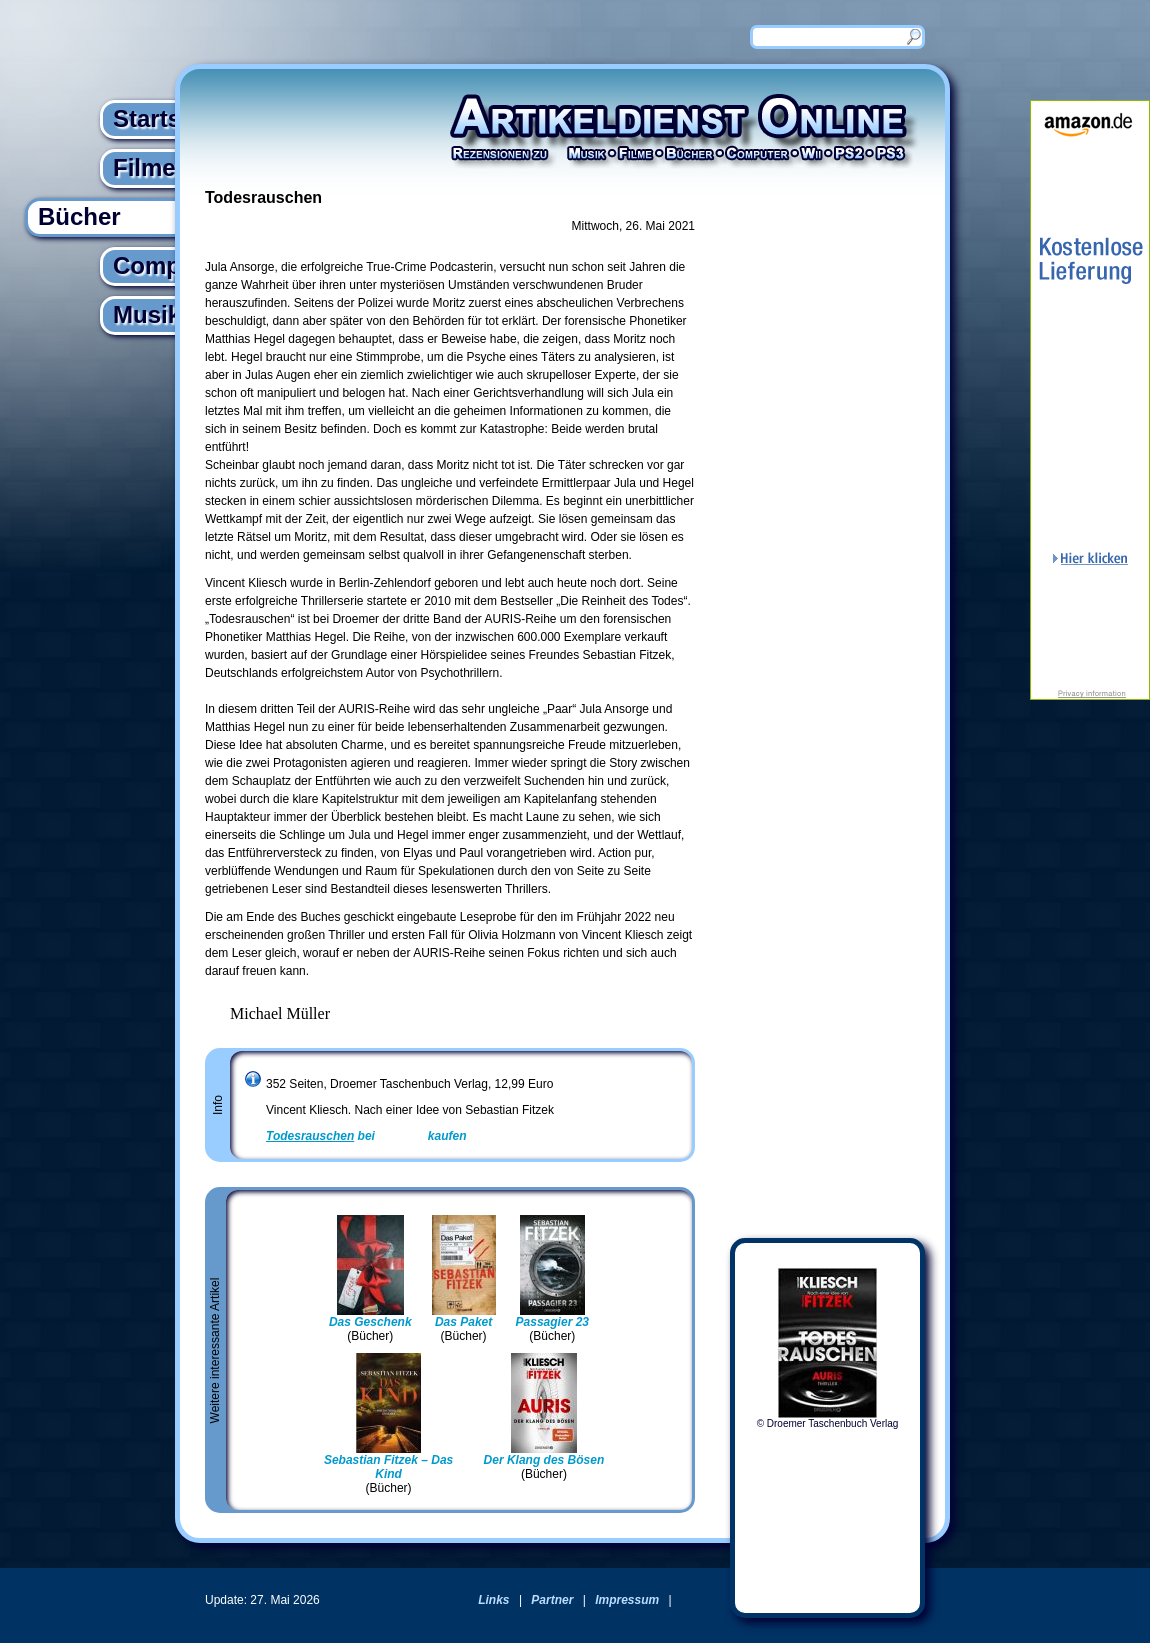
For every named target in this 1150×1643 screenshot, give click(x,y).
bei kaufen (366, 1136)
